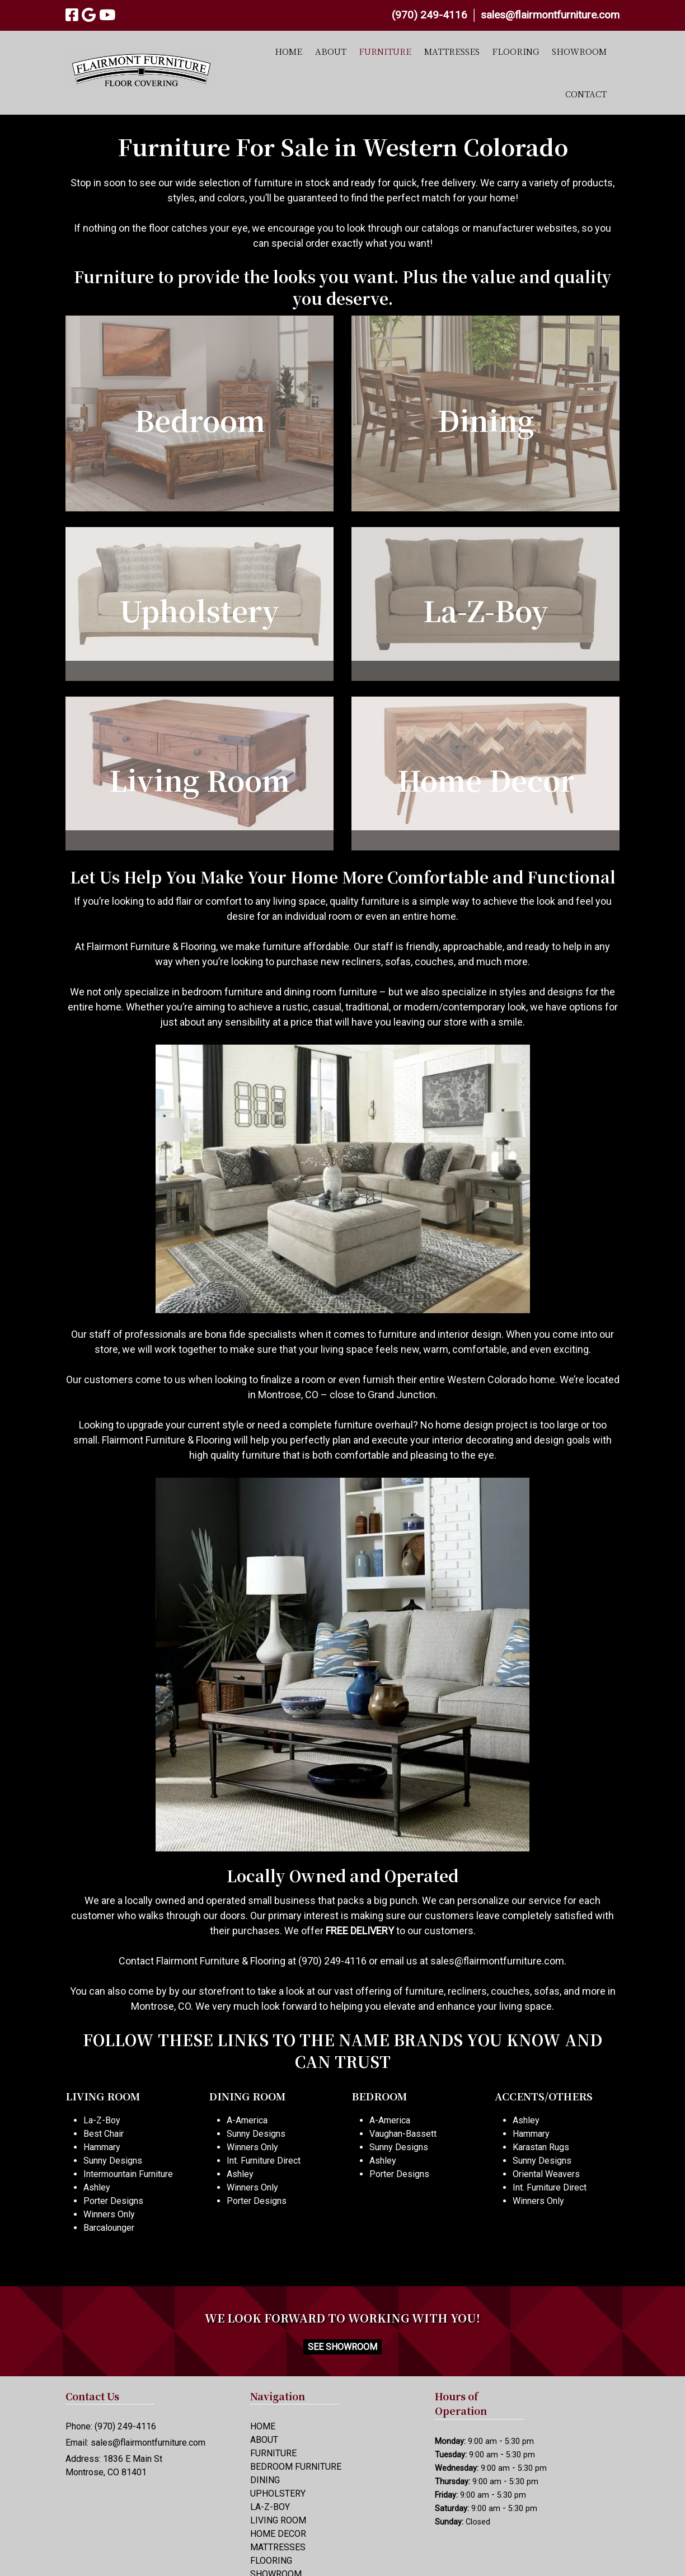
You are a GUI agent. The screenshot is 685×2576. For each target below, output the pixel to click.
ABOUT (330, 51)
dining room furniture (330, 992)
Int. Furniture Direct (264, 2160)
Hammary (101, 2147)
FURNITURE (385, 51)
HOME (288, 51)
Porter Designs (113, 2201)
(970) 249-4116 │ (436, 14)
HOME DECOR (278, 2533)
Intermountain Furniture (128, 2174)
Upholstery (199, 610)
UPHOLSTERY (278, 2493)
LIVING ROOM (278, 2520)
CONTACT (586, 94)
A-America (247, 2120)
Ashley (96, 2187)
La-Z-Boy (485, 610)
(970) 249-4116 (332, 1961)
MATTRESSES (452, 51)
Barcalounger (108, 2227)
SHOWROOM (579, 51)
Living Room (199, 779)
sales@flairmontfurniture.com (550, 14)
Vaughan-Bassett (403, 2133)
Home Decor (485, 779)
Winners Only (109, 2214)
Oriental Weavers (546, 2174)
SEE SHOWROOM (342, 2347)
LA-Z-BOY (270, 2507)
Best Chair (103, 2133)
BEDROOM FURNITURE (295, 2466)
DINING (265, 2480)
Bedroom (199, 419)
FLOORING (515, 51)
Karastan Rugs (541, 2147)
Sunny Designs (112, 2160)
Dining (486, 419)
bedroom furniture (222, 992)
